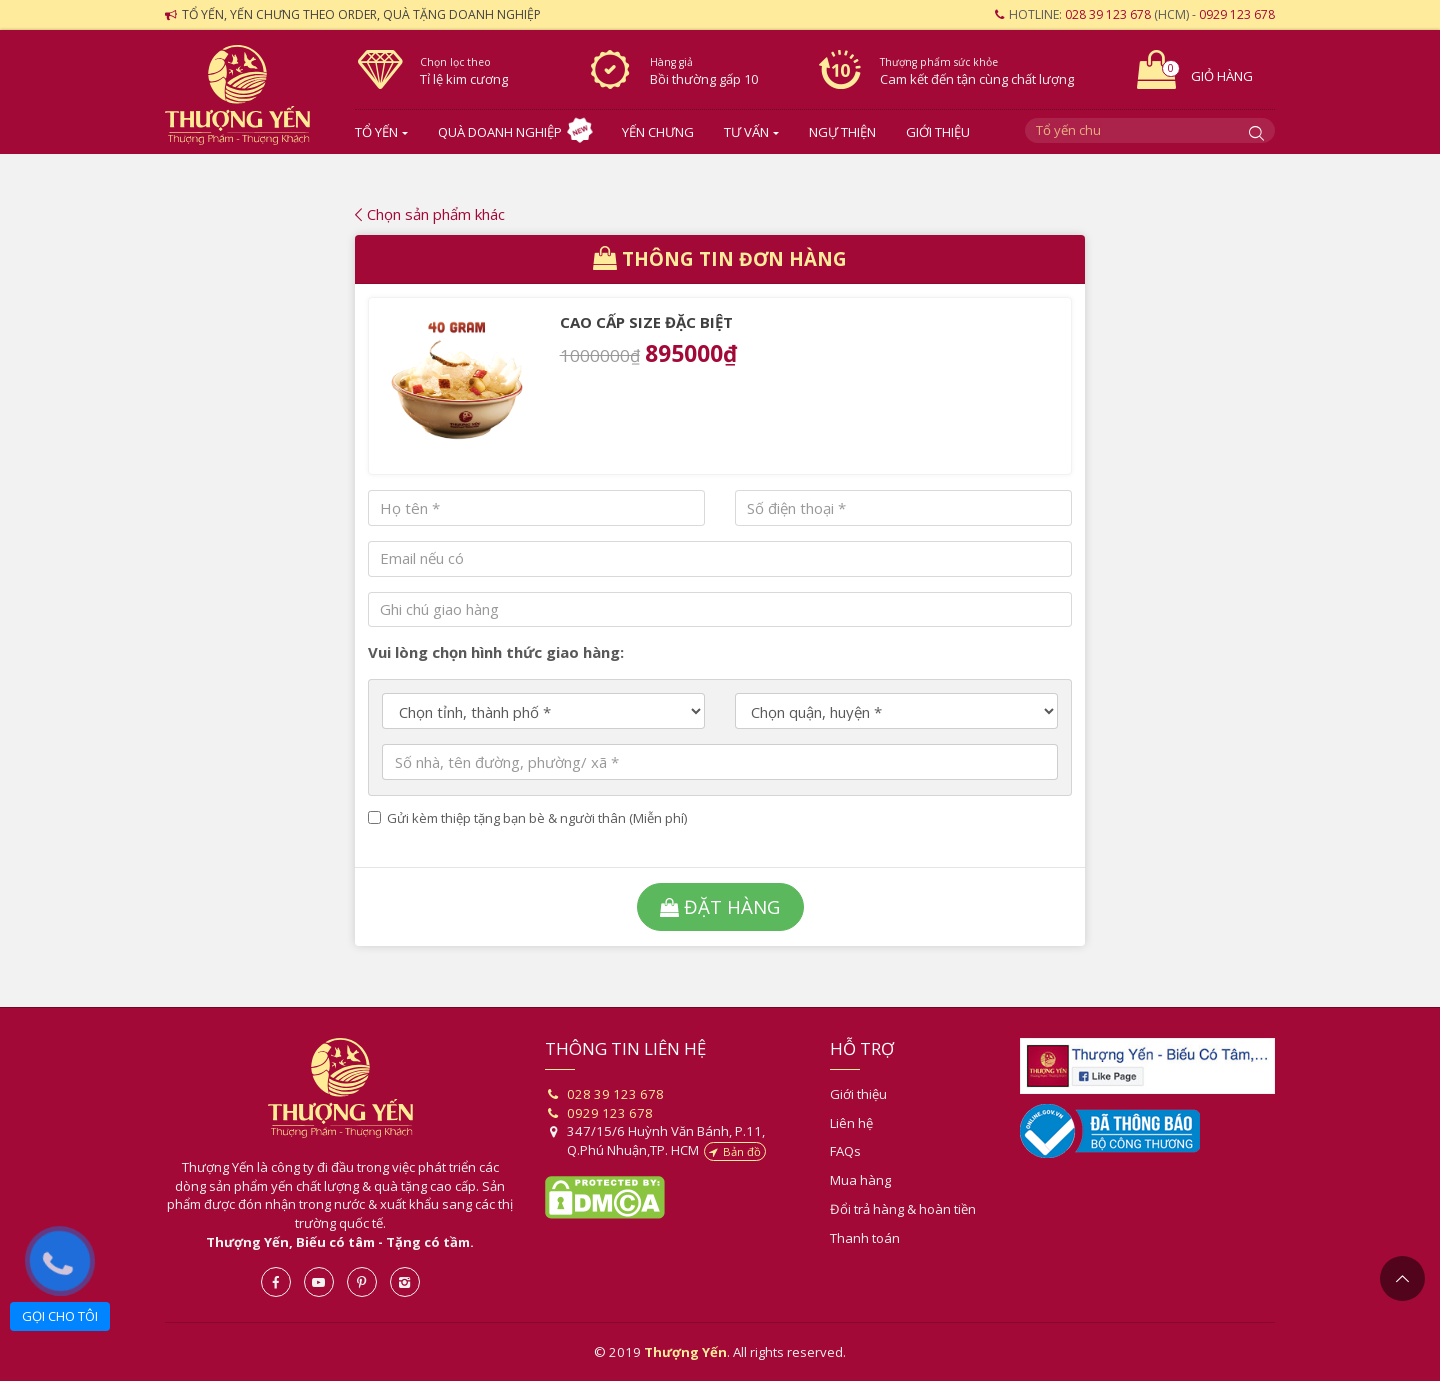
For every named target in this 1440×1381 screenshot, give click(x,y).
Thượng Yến (340, 1088)
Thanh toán (865, 1238)
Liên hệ (851, 1123)
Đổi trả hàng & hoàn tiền (903, 1209)
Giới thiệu (938, 132)
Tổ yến (376, 132)
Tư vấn (746, 132)
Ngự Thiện (842, 132)
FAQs (845, 1151)
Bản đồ (735, 1151)
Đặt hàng (720, 906)
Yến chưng (658, 132)
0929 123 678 (1237, 14)
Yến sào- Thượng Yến (245, 95)
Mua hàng (860, 1180)
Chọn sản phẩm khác (430, 214)
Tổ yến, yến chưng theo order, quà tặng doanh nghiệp (361, 14)
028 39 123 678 (1108, 14)
